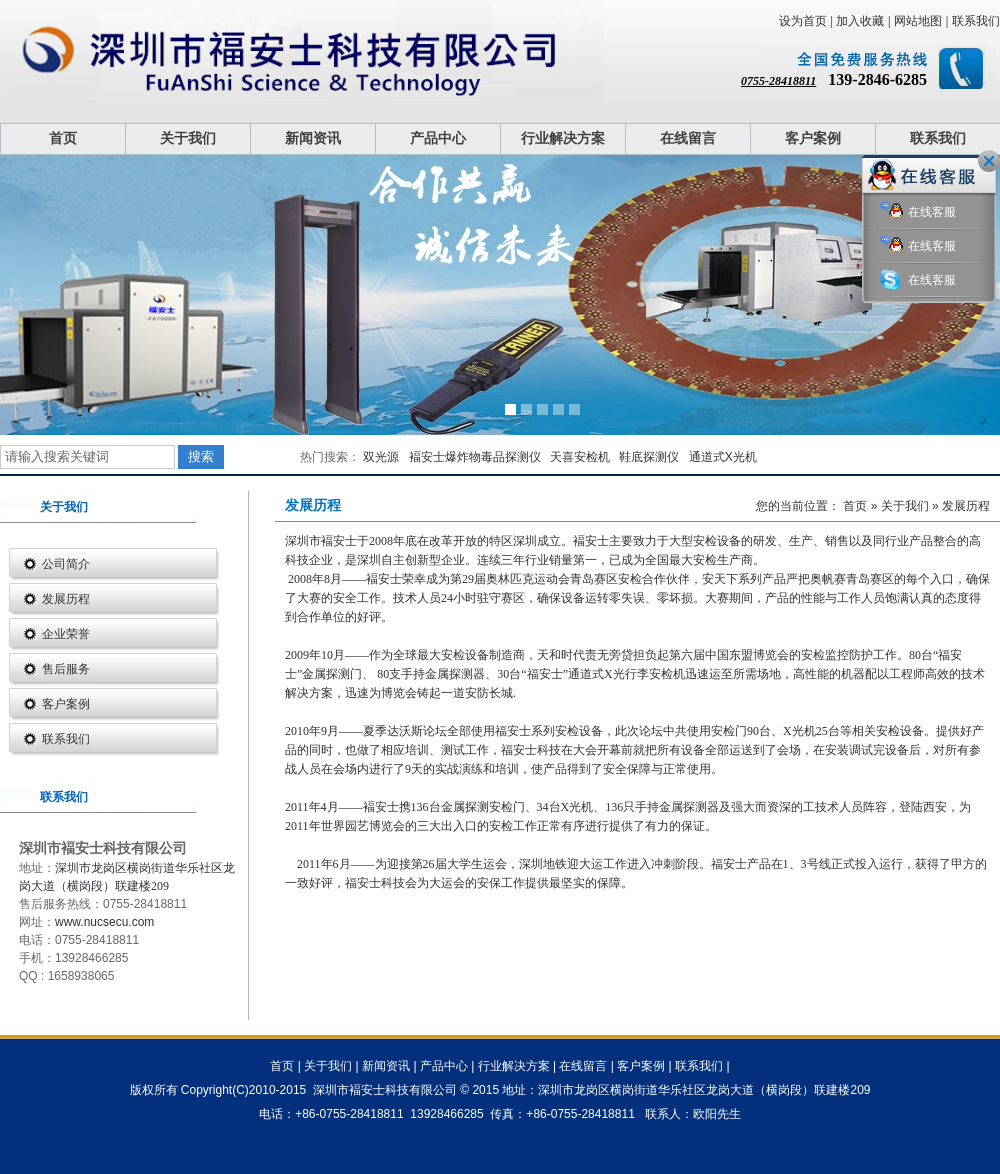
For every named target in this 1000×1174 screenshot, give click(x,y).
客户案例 (813, 138)
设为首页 (803, 21)
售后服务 (66, 669)
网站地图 (918, 21)
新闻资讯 (313, 138)
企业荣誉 (66, 634)
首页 (63, 138)
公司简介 (66, 564)
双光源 (381, 457)
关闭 (989, 161)
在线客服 (918, 212)
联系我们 (976, 21)
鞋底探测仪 (649, 457)
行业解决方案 (563, 138)
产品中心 (438, 138)
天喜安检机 (580, 457)
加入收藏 (860, 21)
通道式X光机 (723, 457)
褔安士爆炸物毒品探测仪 (475, 457)
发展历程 (66, 599)
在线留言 (688, 138)
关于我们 (188, 138)
